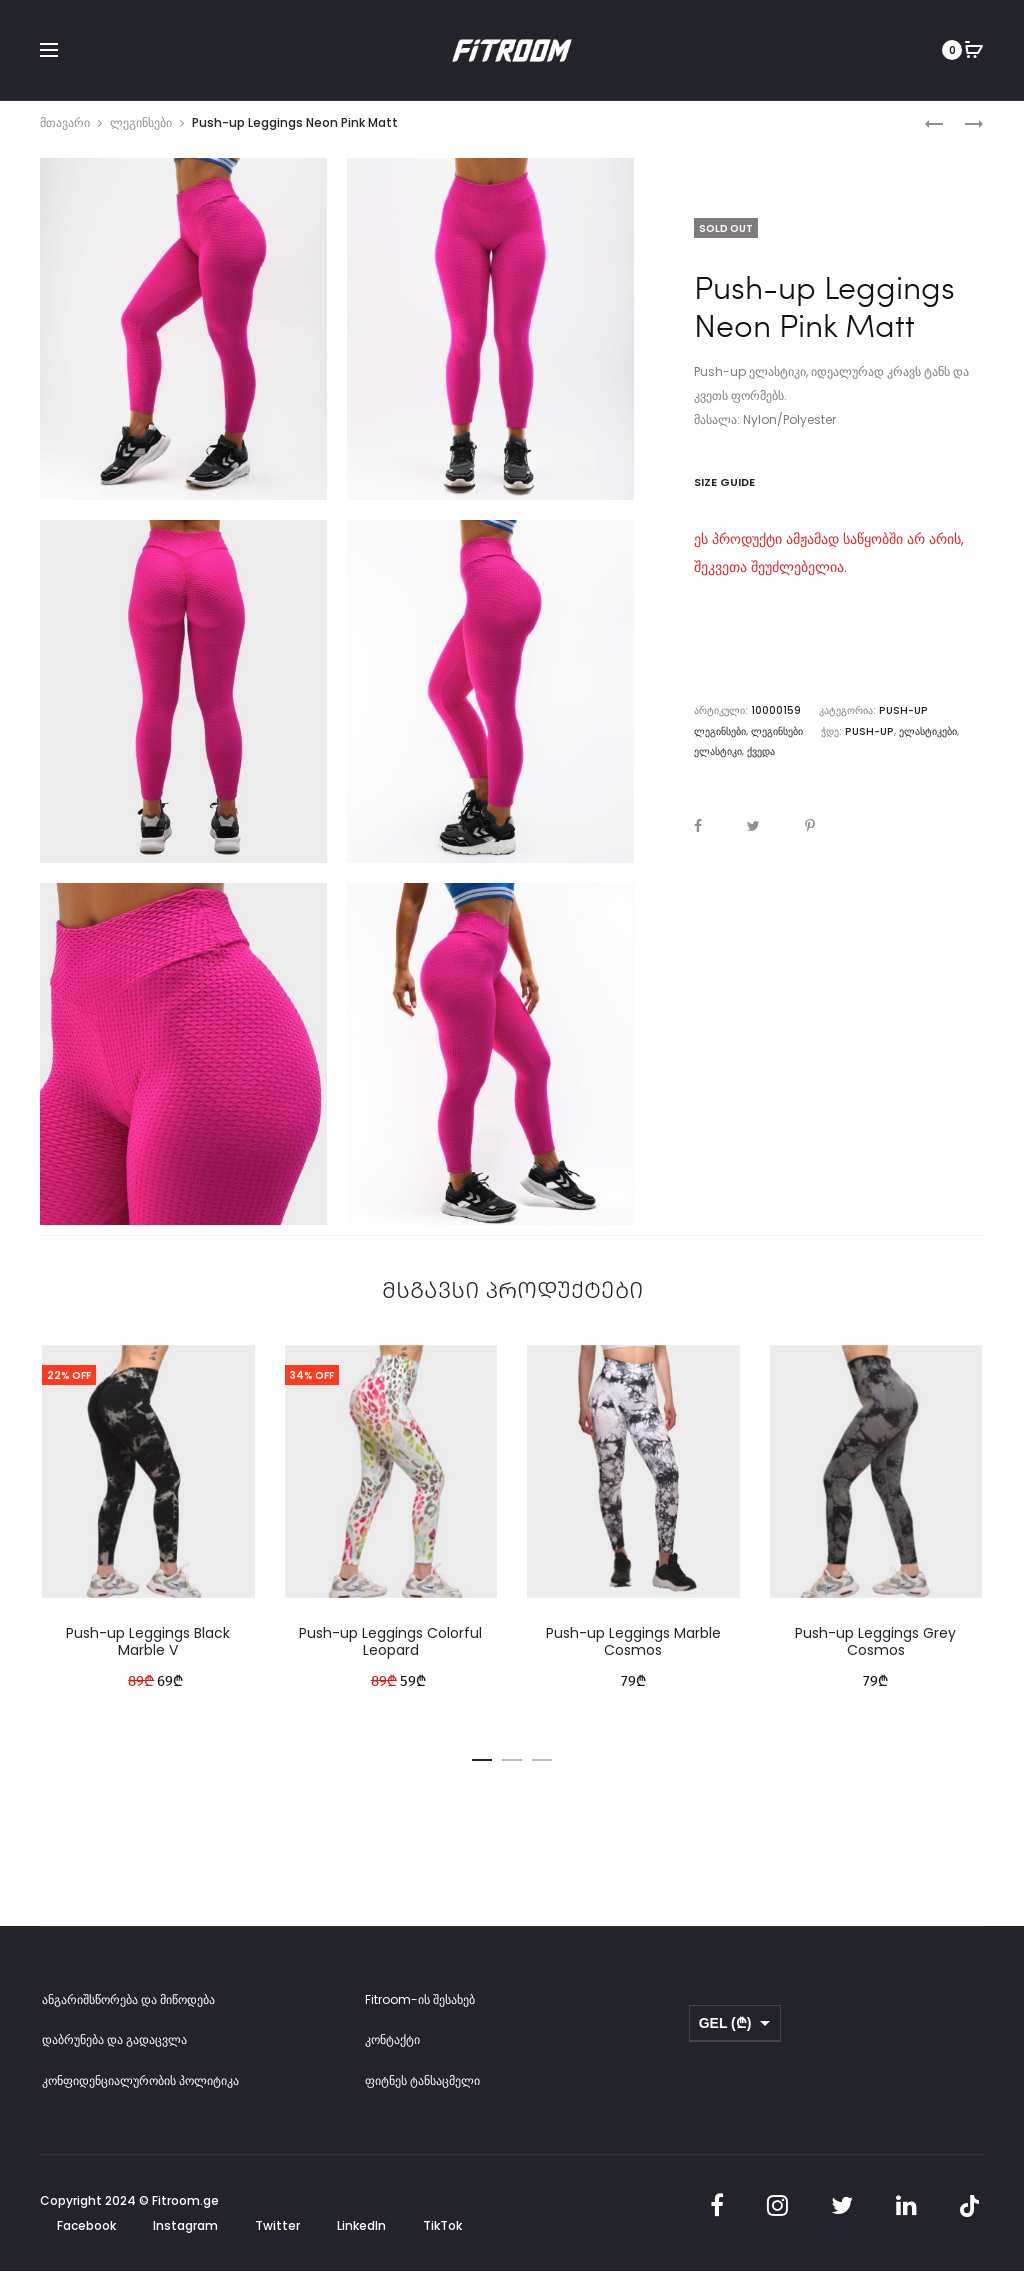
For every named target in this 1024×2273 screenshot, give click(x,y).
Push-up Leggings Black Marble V (148, 1653)
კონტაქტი (392, 2051)
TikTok (442, 2237)
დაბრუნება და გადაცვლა (114, 2051)
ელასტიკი (926, 742)
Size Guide (724, 494)
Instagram (185, 2237)
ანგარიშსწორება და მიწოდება (128, 2011)
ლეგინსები (141, 134)
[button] (482, 1769)
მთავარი (65, 134)
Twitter (277, 2237)
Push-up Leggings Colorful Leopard (390, 1653)
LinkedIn (361, 2237)
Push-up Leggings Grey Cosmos (875, 1653)
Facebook (86, 2237)
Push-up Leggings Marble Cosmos (633, 1653)
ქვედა (969, 742)
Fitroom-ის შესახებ (420, 2011)
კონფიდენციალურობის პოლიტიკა (140, 2092)
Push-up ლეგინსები (929, 722)
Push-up (811, 742)
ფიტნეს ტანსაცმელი (422, 2092)
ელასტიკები (868, 742)
